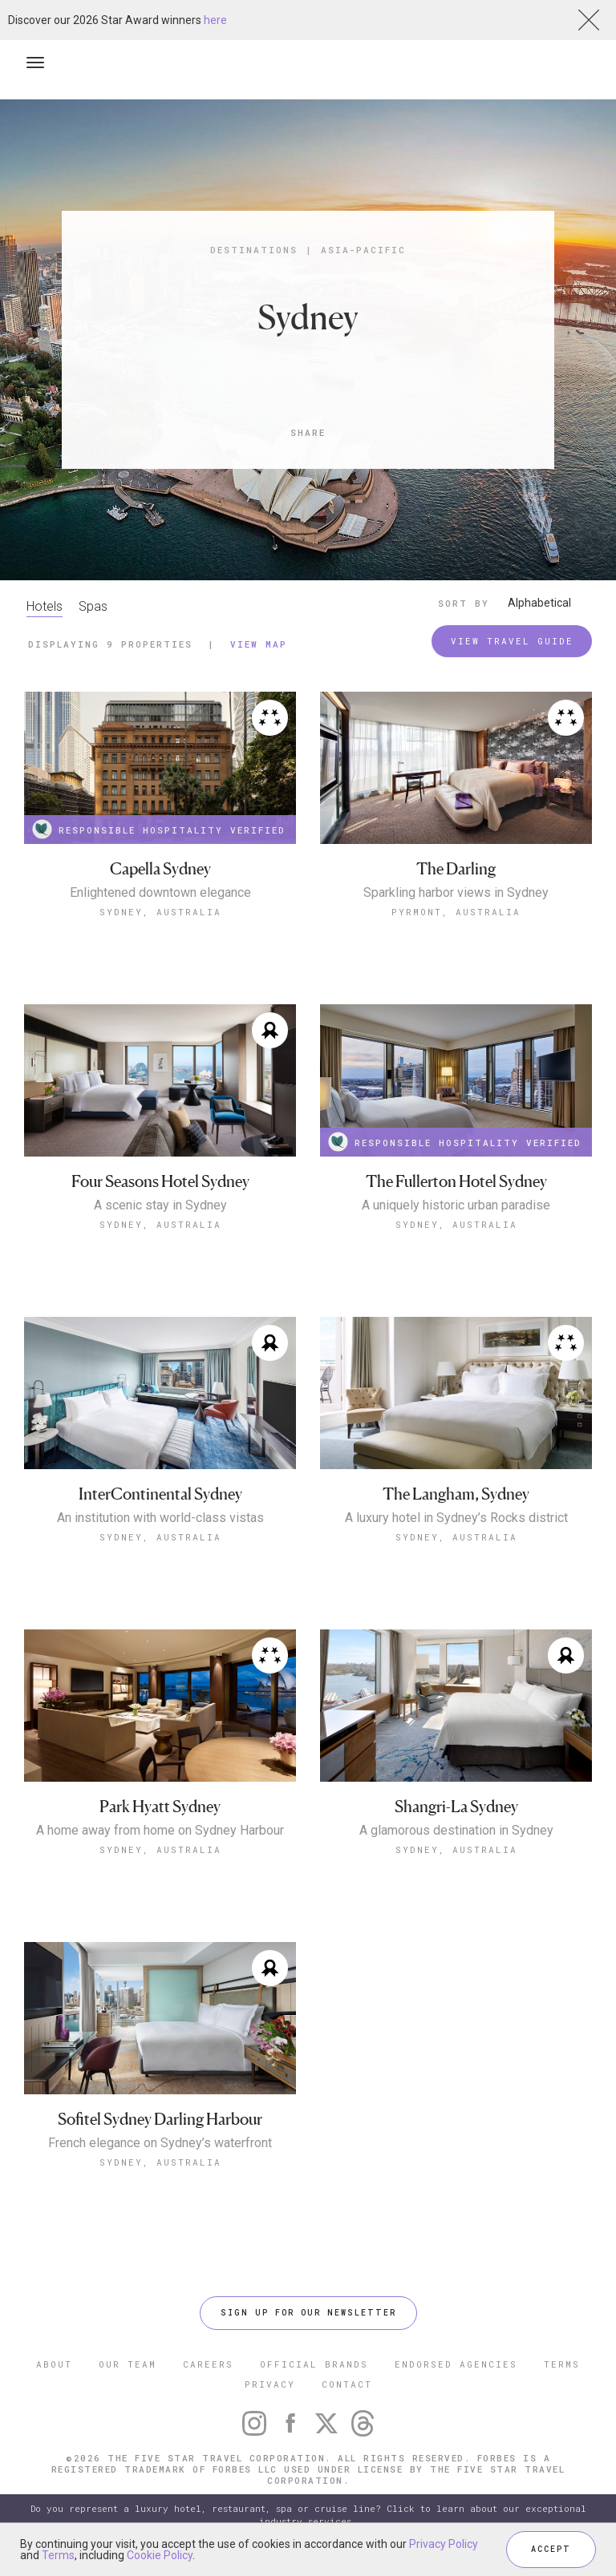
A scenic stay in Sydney (160, 1205)
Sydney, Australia (160, 912)
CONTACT (347, 2384)
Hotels (44, 606)
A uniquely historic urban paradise (456, 1205)
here (215, 20)
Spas (93, 606)
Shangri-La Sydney (456, 1807)
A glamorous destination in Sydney (456, 1830)
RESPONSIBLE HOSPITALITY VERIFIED (159, 829)
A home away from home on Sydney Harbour (160, 1830)
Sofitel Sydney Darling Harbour (160, 2119)
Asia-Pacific (363, 250)
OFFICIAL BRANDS (314, 2364)
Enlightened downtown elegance (160, 892)
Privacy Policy (443, 2544)
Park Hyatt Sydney (160, 1807)
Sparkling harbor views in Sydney (456, 892)
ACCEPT (551, 2549)
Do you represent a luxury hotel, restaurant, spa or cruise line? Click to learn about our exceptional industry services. (308, 2514)
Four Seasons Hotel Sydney (160, 1182)
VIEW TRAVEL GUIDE (512, 641)
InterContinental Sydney (160, 1494)
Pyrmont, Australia (456, 912)
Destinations (254, 250)
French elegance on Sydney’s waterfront (160, 2143)
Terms (58, 2555)
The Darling (456, 869)
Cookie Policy (159, 2555)
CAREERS (208, 2364)
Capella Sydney (160, 869)
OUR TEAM (127, 2364)
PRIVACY (270, 2384)
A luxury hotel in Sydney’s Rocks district (456, 1518)
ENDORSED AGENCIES (456, 2364)
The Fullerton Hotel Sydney (456, 1182)
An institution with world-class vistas (160, 1518)
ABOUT (54, 2364)
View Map (258, 644)
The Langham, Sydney (456, 1494)
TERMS (562, 2364)
